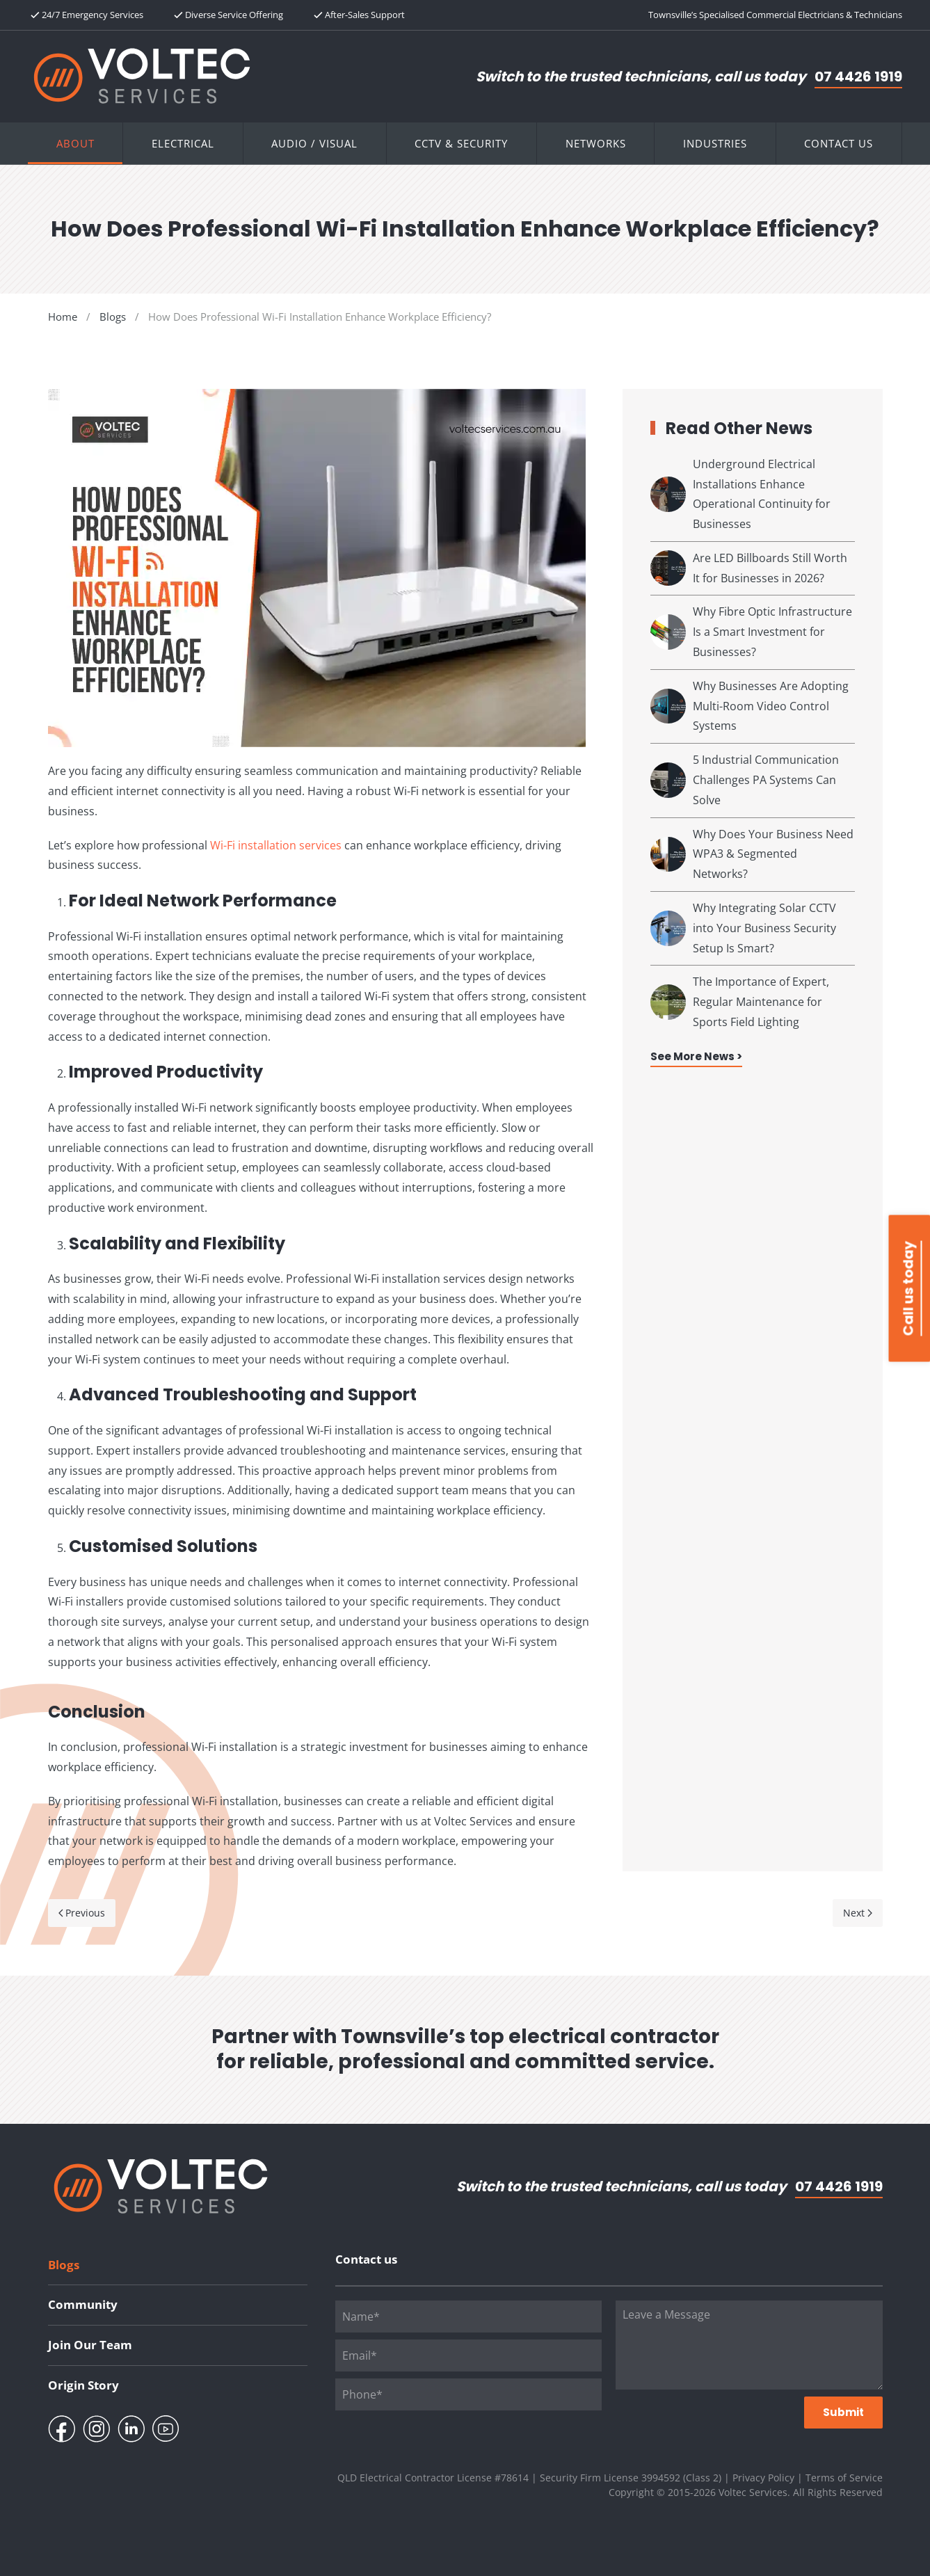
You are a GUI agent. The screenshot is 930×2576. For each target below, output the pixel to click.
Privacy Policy (763, 2477)
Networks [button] (596, 143)
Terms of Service (844, 2477)
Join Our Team (90, 2345)
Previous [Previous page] (82, 1912)
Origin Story (83, 2385)
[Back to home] (142, 76)
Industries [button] (715, 143)
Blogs (63, 2265)
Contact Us (838, 143)
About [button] (75, 143)
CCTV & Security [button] (461, 143)
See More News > (696, 1056)
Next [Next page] (857, 1912)
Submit (843, 2412)
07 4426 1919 (858, 76)
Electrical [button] (183, 143)
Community (83, 2304)
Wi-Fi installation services (276, 845)
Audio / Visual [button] (314, 143)
